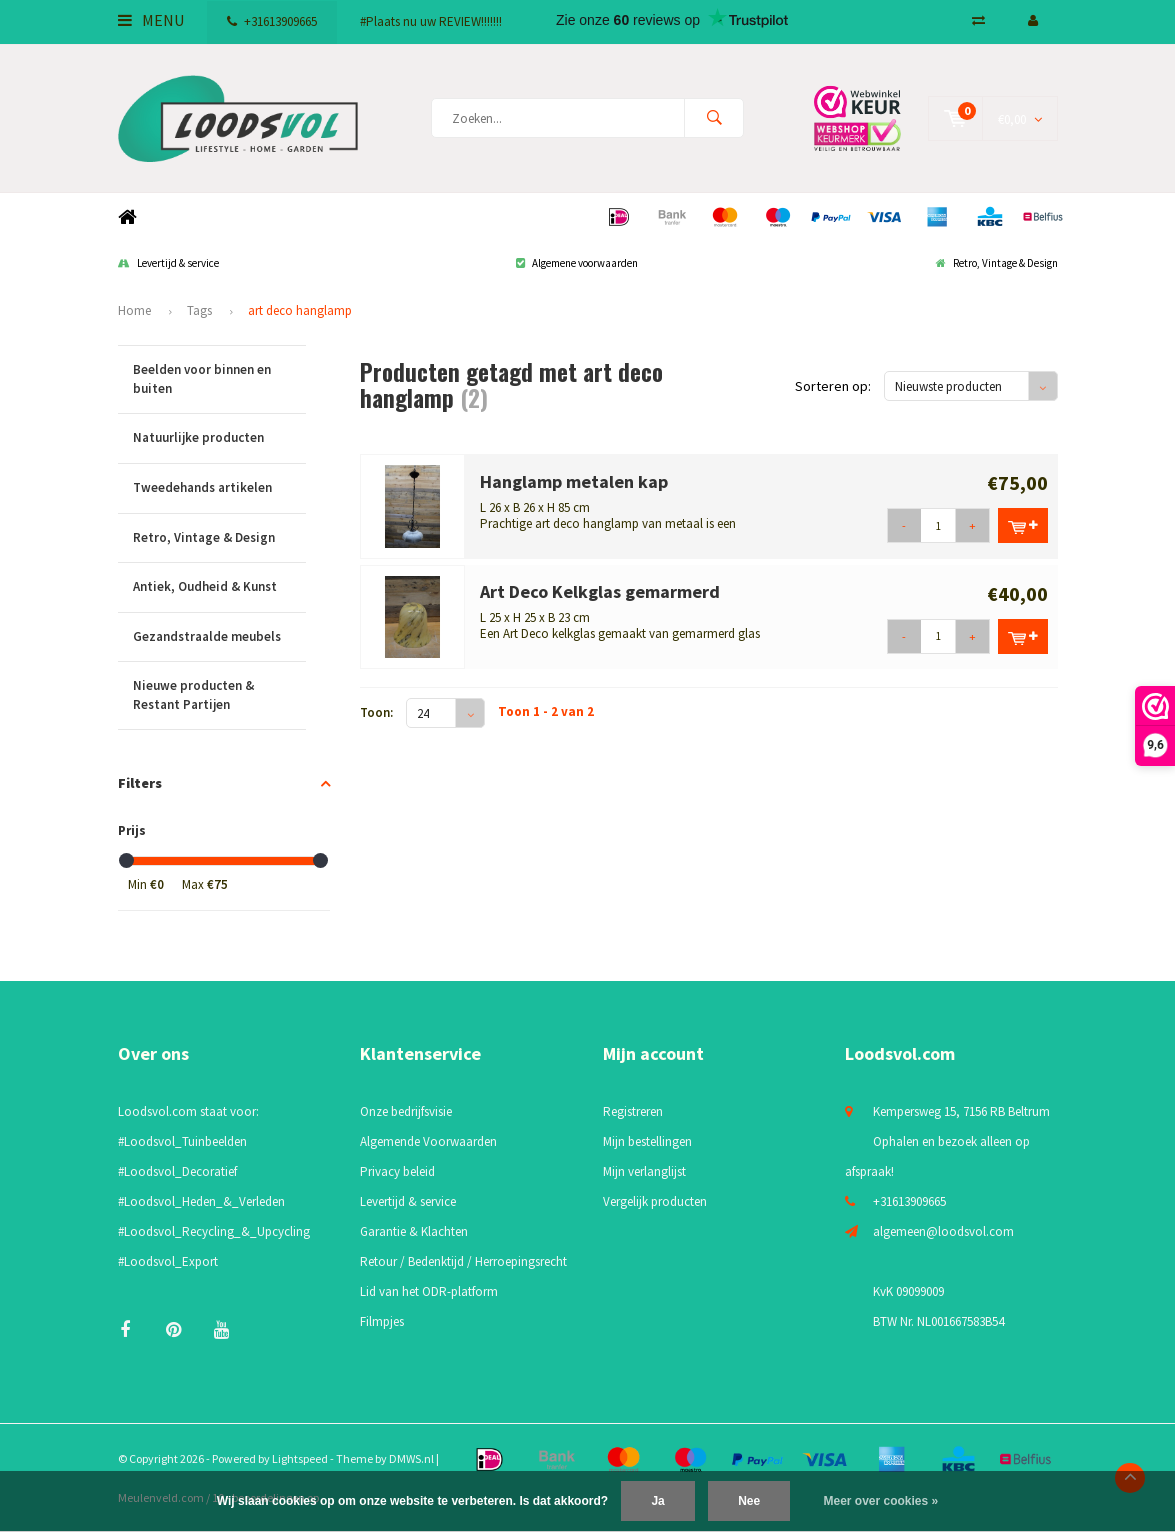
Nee (749, 1501)
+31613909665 (272, 21)
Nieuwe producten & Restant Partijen (219, 695)
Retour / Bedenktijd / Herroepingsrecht (463, 1261)
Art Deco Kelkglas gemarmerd (600, 591)
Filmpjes (382, 1321)
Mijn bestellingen (647, 1141)
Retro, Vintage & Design (997, 263)
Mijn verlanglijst (644, 1171)
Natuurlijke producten (219, 438)
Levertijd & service (168, 263)
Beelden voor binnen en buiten (219, 379)
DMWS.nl (411, 1458)
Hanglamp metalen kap (574, 481)
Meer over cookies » (881, 1501)
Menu (151, 20)
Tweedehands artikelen (219, 488)
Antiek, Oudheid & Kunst (219, 587)
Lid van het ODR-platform (429, 1291)
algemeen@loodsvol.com (943, 1231)
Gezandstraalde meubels (219, 637)
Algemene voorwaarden (577, 263)
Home (128, 217)
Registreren (633, 1111)
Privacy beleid (397, 1171)
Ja (657, 1501)
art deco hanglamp (300, 310)
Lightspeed (300, 1458)
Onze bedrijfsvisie (406, 1111)
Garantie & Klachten (414, 1231)
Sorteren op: (833, 386)
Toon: (376, 712)
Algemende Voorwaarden (428, 1141)
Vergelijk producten (655, 1201)
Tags (199, 310)
